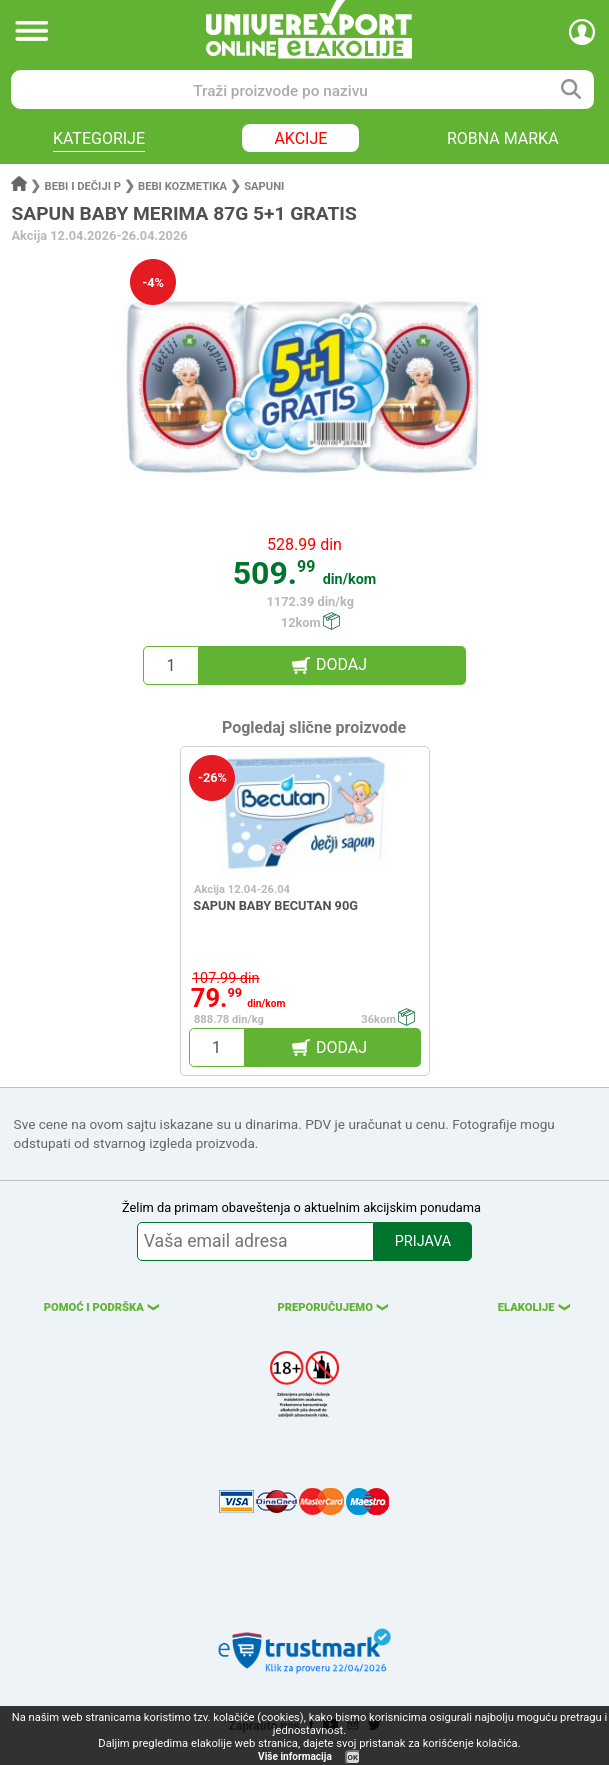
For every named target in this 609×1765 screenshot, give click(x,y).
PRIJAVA (423, 1241)
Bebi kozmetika (182, 186)
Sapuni (264, 186)
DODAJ (341, 664)
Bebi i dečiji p (83, 186)
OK (353, 1757)
